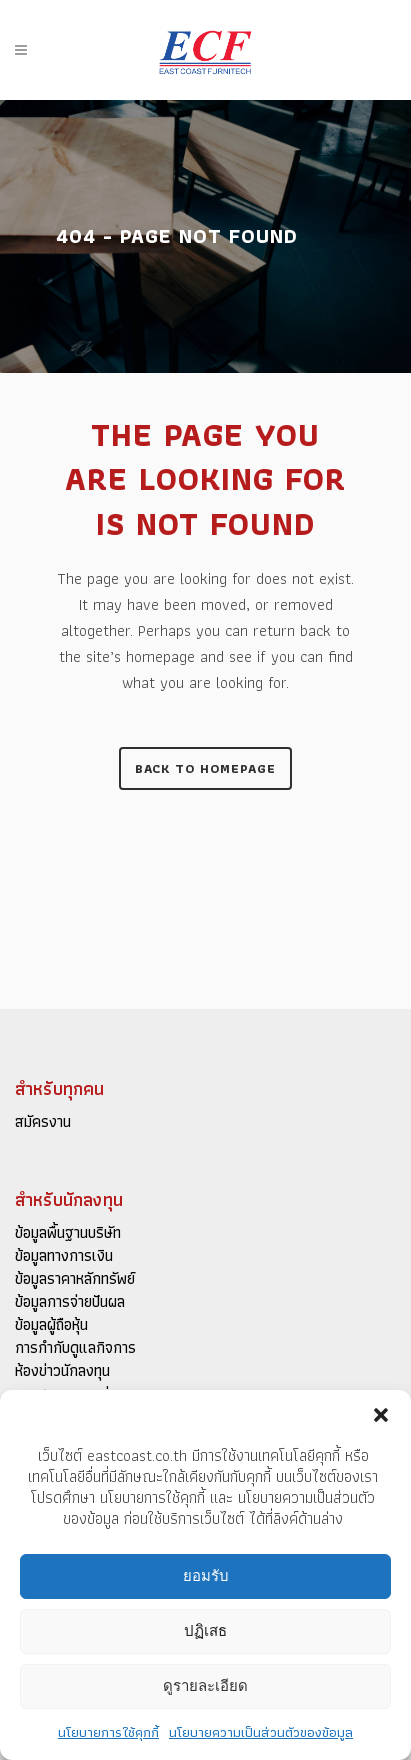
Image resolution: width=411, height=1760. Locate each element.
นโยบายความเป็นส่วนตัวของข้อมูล (261, 1737)
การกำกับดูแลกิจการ (75, 1348)
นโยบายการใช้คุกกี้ (108, 1737)
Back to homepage (205, 768)
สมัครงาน (43, 1122)
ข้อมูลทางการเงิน (64, 1256)
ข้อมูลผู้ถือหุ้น (51, 1325)
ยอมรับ (206, 1581)
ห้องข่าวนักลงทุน (62, 1371)
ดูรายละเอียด (205, 1691)
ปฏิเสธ (205, 1636)
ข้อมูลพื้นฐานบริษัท (68, 1233)
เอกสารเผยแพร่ (62, 1394)
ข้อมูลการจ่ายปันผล (70, 1302)
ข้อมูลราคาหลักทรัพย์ (75, 1279)
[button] (381, 1420)
